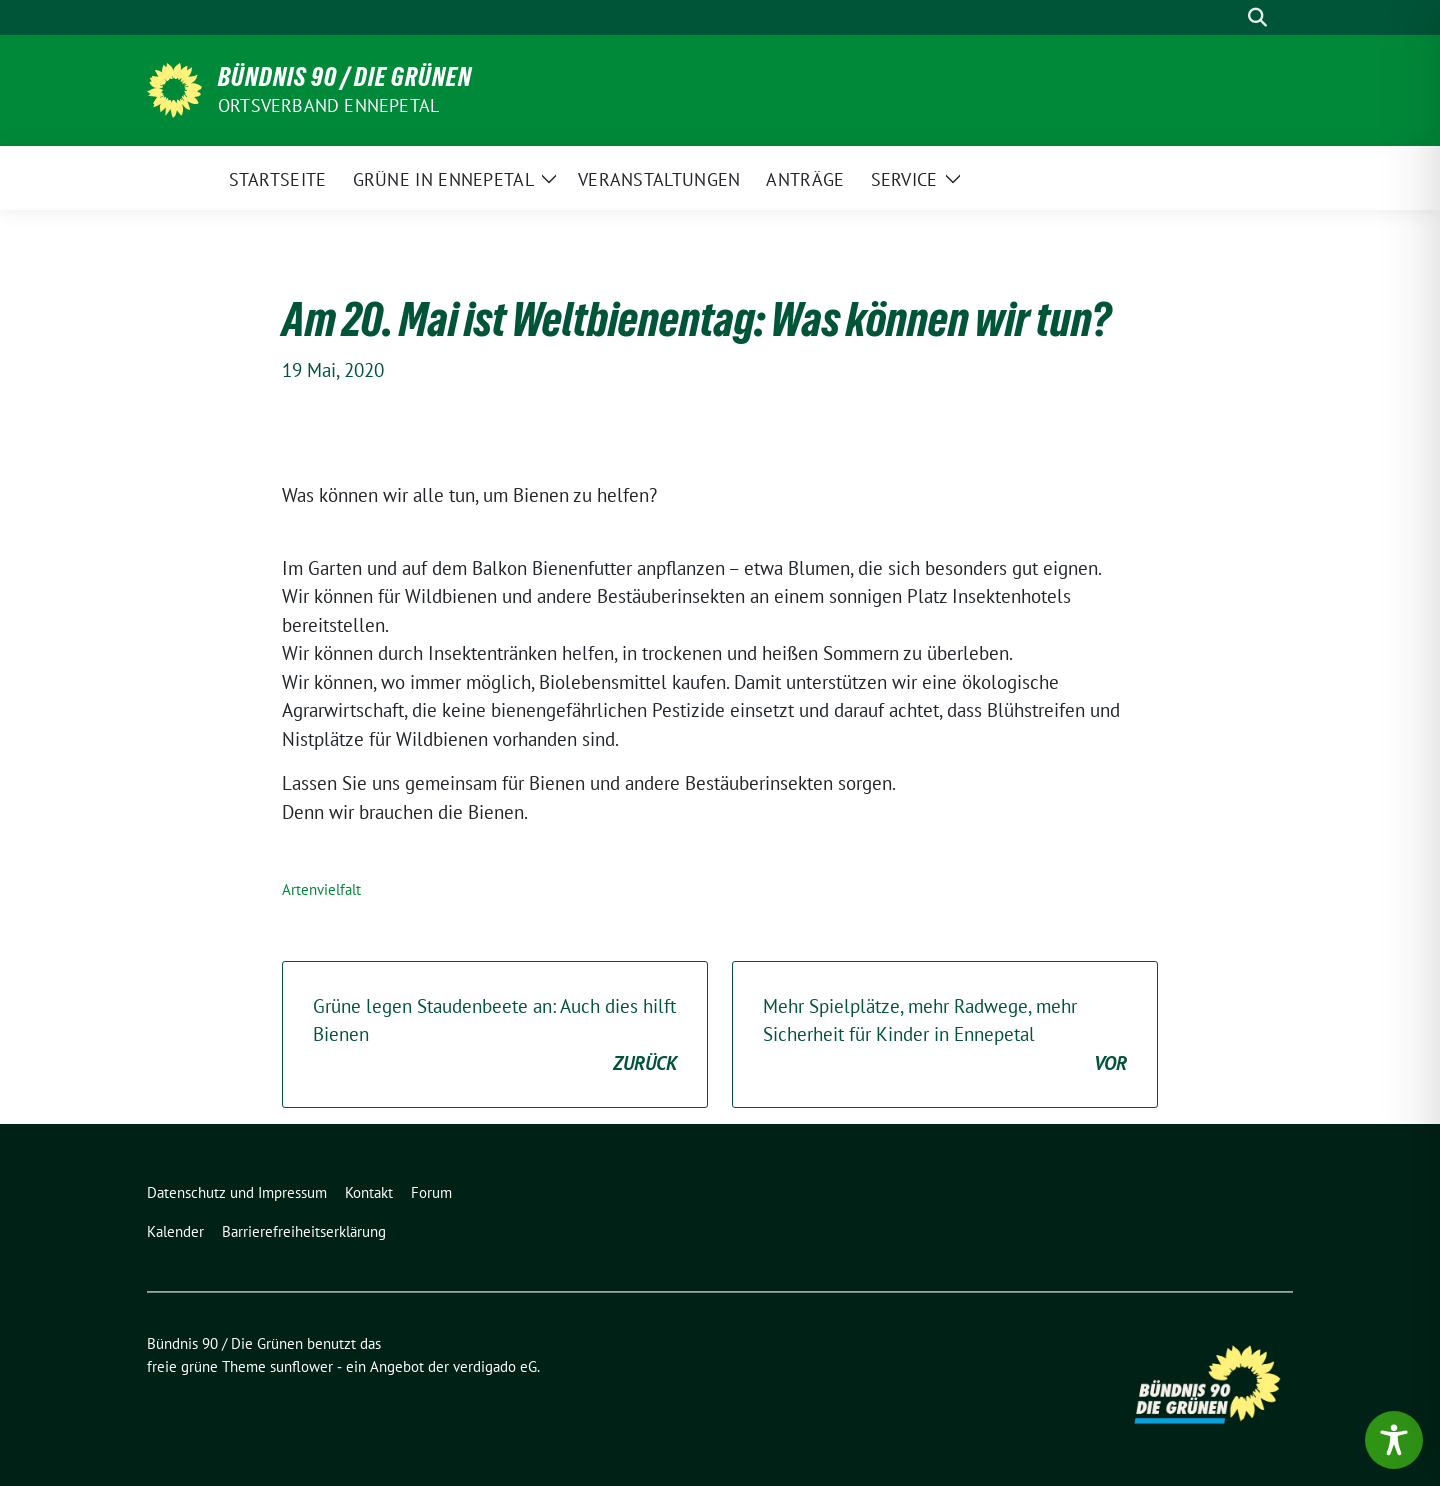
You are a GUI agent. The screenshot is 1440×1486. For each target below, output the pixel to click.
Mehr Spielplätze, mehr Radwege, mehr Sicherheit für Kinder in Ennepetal (945, 1036)
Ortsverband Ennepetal (328, 105)
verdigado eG (495, 1366)
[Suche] (1229, 17)
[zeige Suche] (1257, 17)
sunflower (301, 1366)
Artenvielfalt (321, 889)
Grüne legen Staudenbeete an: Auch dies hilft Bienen (495, 1036)
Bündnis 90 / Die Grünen (345, 77)
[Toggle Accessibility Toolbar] (1394, 1440)
